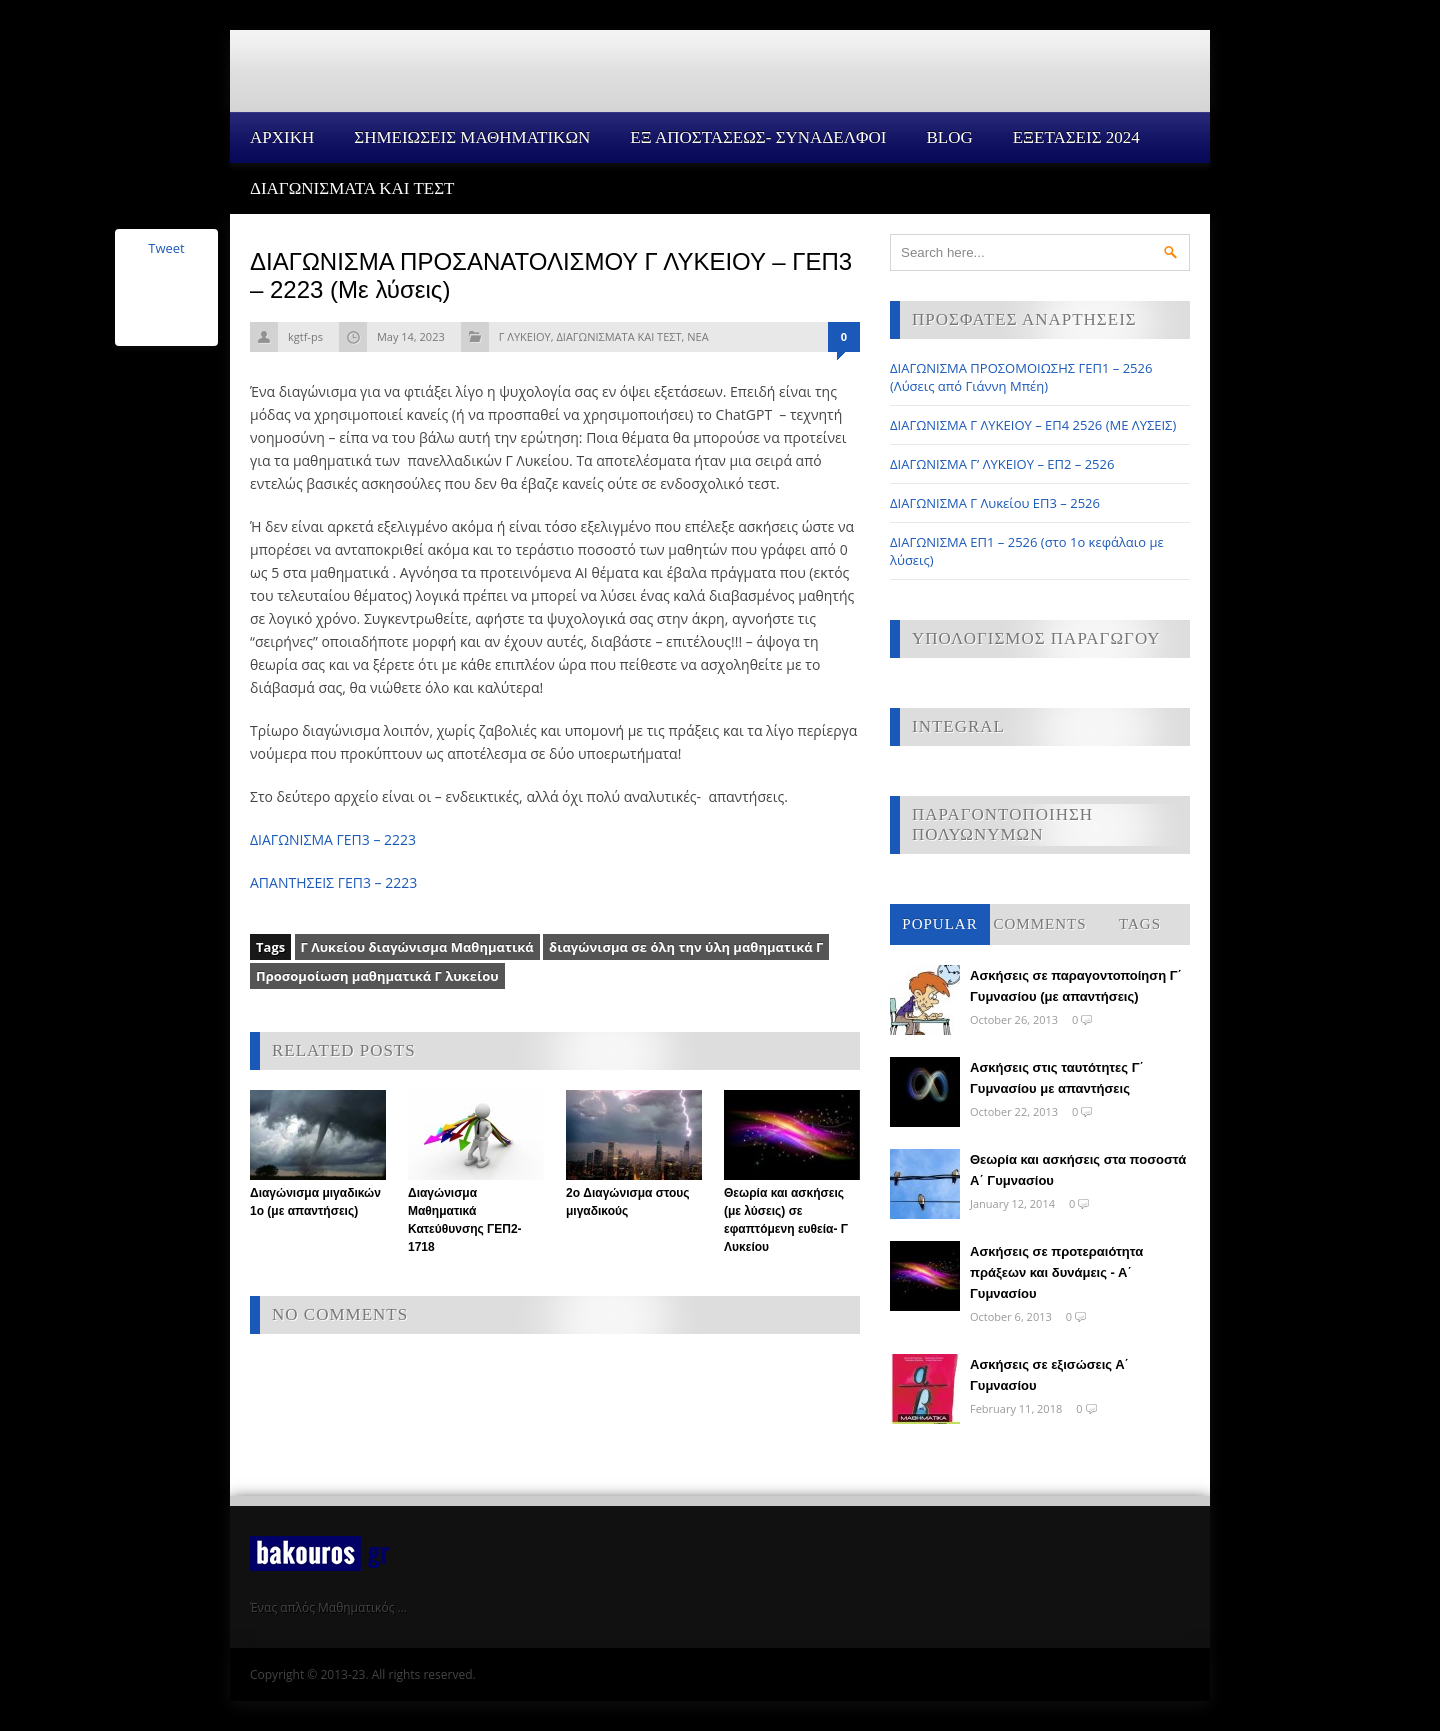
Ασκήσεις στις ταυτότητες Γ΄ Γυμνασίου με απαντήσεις (1057, 1078)
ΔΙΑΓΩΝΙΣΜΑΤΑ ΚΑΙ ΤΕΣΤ (352, 188)
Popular (939, 924)
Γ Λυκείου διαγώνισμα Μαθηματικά (417, 947)
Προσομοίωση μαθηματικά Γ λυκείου (377, 976)
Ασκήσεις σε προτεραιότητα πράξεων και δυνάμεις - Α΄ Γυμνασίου (1056, 1272)
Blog (949, 137)
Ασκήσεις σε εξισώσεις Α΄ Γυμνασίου (1049, 1375)
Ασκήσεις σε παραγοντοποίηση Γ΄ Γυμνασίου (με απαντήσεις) (1076, 986)
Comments (1039, 924)
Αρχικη (282, 137)
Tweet (166, 248)
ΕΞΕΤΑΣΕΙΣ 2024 (1076, 137)
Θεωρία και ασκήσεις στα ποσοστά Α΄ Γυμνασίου (1078, 1170)
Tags (1140, 924)
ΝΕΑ (697, 336)
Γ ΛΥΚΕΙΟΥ (525, 336)
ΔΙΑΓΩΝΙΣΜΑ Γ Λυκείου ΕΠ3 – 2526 (995, 503)
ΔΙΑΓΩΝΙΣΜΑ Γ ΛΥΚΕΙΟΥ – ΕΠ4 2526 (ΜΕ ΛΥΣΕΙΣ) (1033, 425)
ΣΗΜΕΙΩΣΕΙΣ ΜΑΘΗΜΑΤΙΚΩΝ (472, 137)
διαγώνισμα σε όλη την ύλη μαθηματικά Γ (686, 947)
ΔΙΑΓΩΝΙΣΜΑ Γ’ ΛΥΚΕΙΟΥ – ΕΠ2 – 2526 (1002, 464)
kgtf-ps (305, 336)
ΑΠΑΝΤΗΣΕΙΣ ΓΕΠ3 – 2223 (333, 882)
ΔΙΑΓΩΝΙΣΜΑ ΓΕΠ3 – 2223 (333, 839)
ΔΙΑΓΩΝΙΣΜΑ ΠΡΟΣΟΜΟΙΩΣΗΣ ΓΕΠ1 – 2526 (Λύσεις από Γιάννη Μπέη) (1021, 377)
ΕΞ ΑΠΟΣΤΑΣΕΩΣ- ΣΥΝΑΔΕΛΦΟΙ (758, 137)
